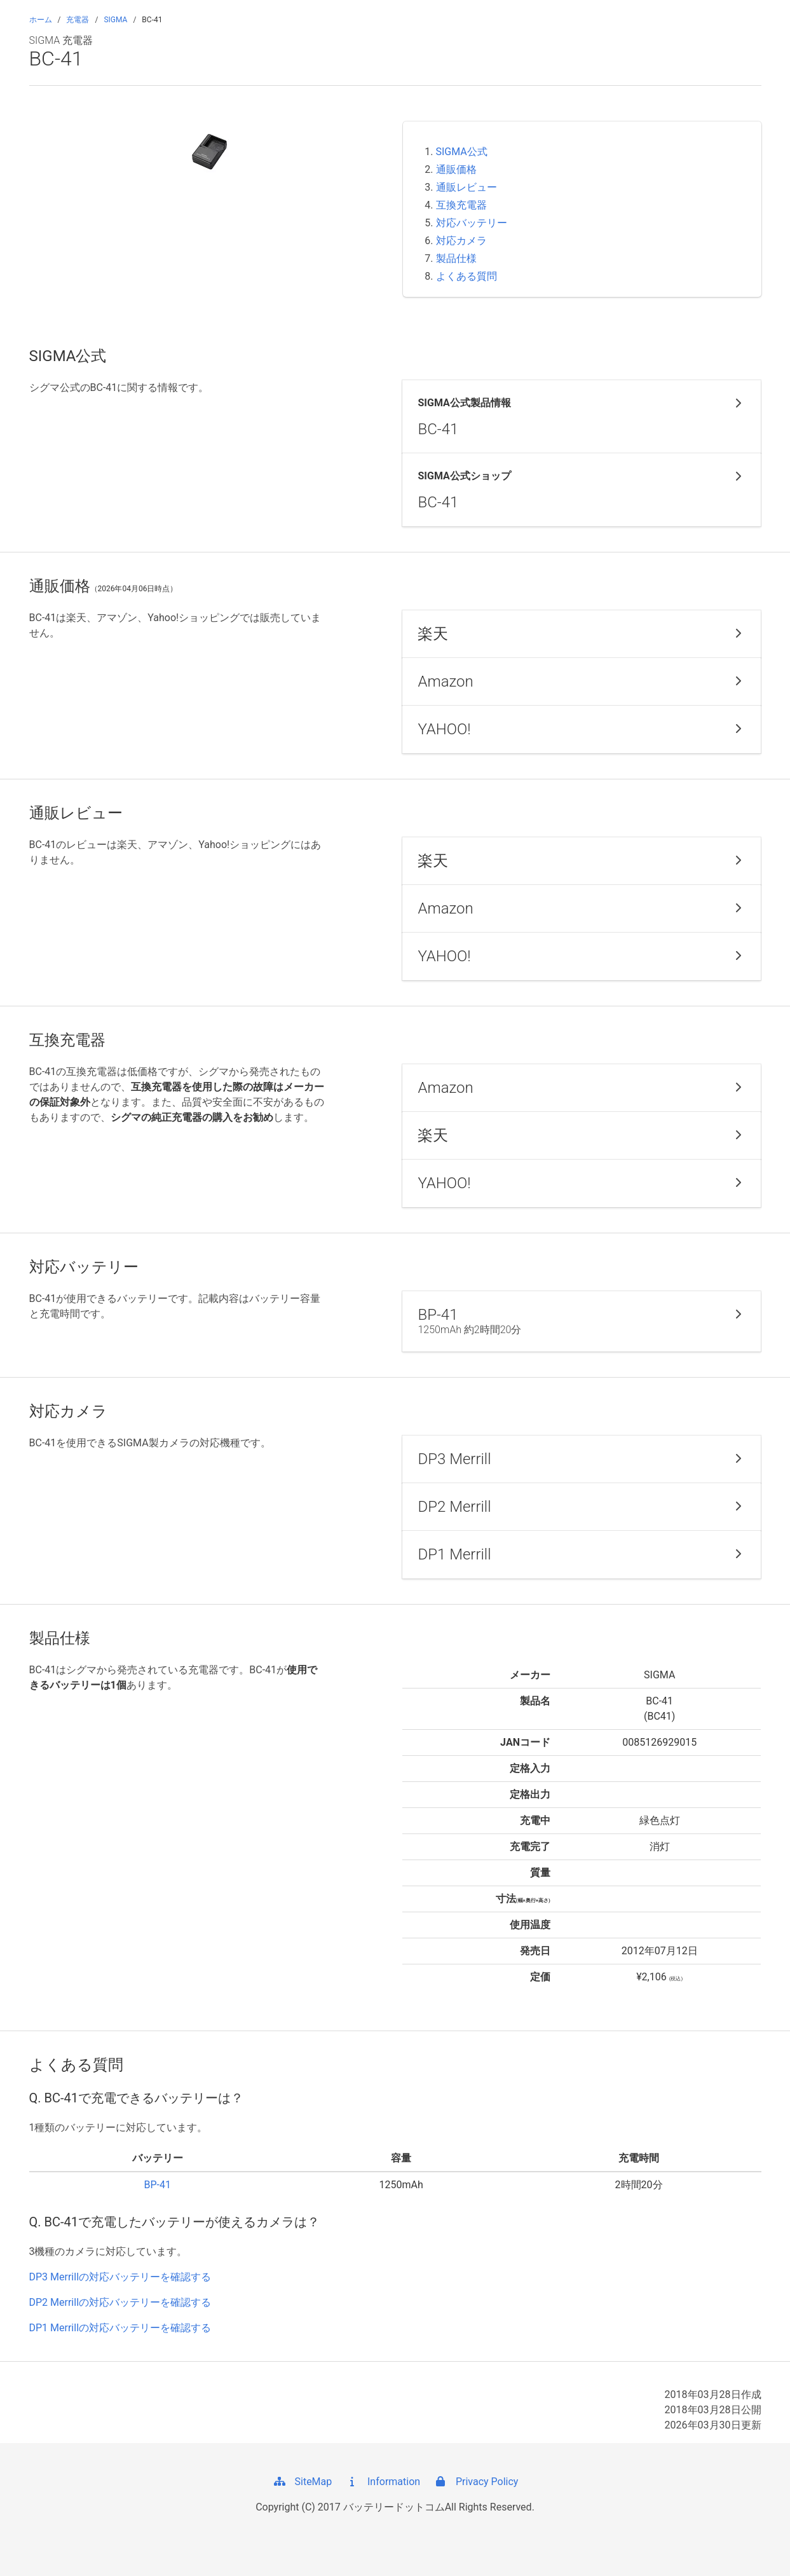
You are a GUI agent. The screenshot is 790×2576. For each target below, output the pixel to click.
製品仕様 (456, 258)
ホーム (40, 19)
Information (382, 2482)
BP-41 (157, 2185)
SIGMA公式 (461, 152)
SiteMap (302, 2482)
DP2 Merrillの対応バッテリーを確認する (120, 2302)
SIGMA (115, 19)
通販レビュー (466, 187)
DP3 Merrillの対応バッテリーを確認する (120, 2277)
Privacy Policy (475, 2482)
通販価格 (456, 169)
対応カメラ (461, 241)
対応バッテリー (471, 223)
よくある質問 (466, 276)
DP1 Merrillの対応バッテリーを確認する (120, 2328)
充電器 (77, 19)
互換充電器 (461, 205)
